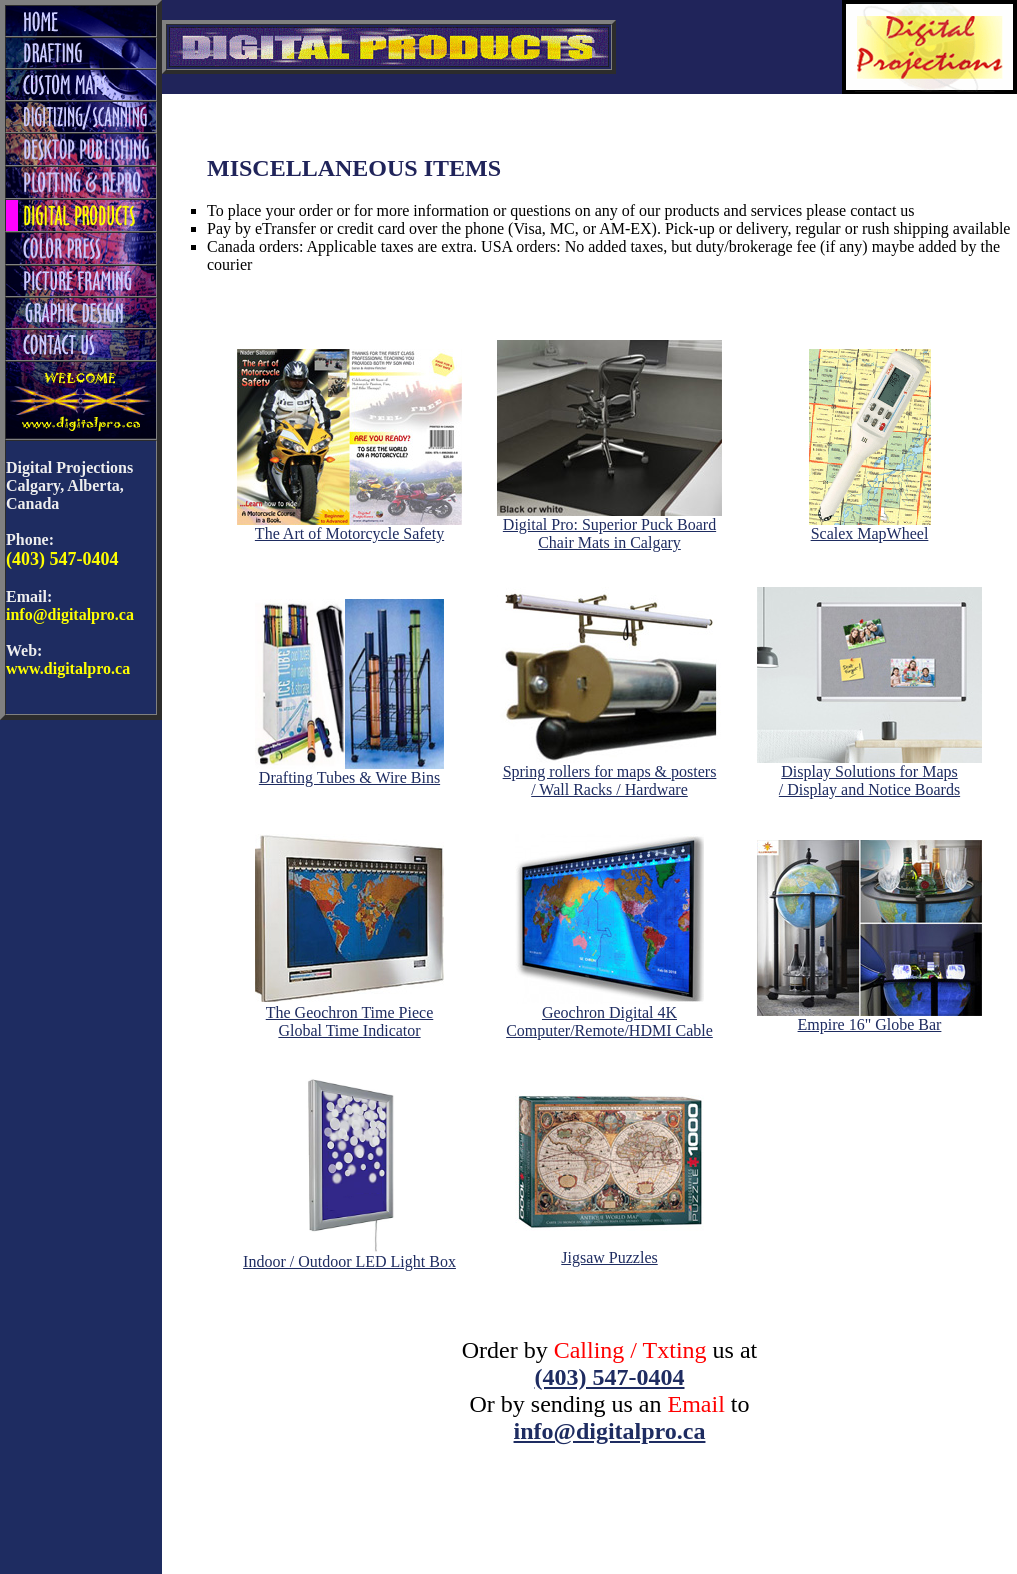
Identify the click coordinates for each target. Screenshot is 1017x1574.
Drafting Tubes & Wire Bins (349, 770)
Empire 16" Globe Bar (869, 1017)
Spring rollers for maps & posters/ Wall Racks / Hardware (609, 773)
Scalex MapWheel (870, 526)
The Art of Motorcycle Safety (349, 526)
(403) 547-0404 (610, 1377)
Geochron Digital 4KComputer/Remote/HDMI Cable (609, 1014)
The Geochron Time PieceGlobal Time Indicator (349, 1014)
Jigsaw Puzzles (609, 1250)
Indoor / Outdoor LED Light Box (349, 1254)
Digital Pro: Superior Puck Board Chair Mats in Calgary (609, 526)
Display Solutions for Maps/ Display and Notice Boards (869, 773)
